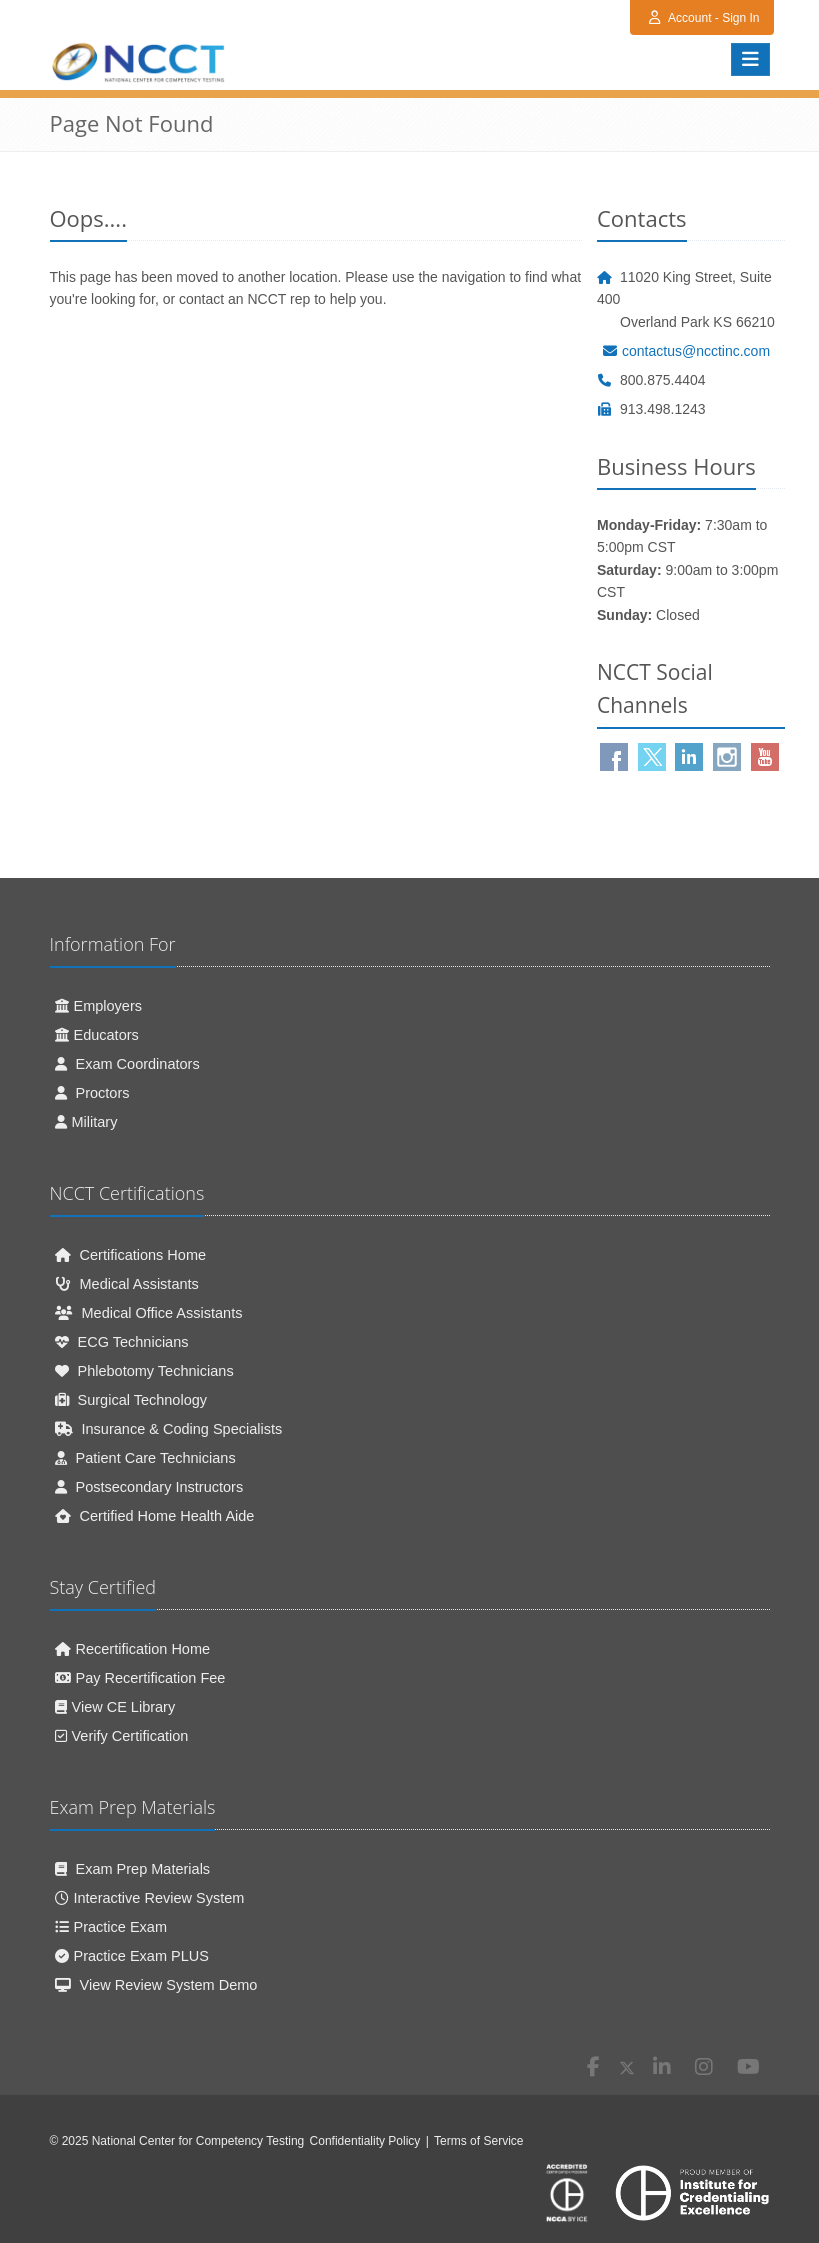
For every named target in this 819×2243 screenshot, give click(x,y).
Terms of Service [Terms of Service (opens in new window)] (478, 2141)
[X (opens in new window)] (627, 2068)
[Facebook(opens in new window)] (614, 757)
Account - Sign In (704, 18)
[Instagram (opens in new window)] (727, 757)
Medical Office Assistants (149, 1313)
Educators (97, 1035)
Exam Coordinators (127, 1064)
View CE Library (115, 1707)
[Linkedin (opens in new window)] (689, 757)
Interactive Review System (150, 1898)
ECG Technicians (122, 1342)
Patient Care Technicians (145, 1458)
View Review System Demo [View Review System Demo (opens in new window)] (156, 1985)
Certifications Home (131, 1255)
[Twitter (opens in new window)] (652, 757)
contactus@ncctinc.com (686, 351)
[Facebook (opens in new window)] (593, 2068)
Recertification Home (133, 1649)
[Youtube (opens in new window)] (765, 757)
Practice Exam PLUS (132, 1956)
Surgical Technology (131, 1400)
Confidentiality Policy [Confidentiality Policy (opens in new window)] (365, 2141)
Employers (99, 1006)
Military (86, 1122)
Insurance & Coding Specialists (169, 1429)
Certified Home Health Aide (155, 1516)
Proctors (92, 1093)
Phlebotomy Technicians (144, 1371)
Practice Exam (111, 1927)
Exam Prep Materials (133, 1869)
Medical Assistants (127, 1284)
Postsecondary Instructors (149, 1487)
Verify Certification (122, 1736)
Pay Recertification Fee (140, 1678)
